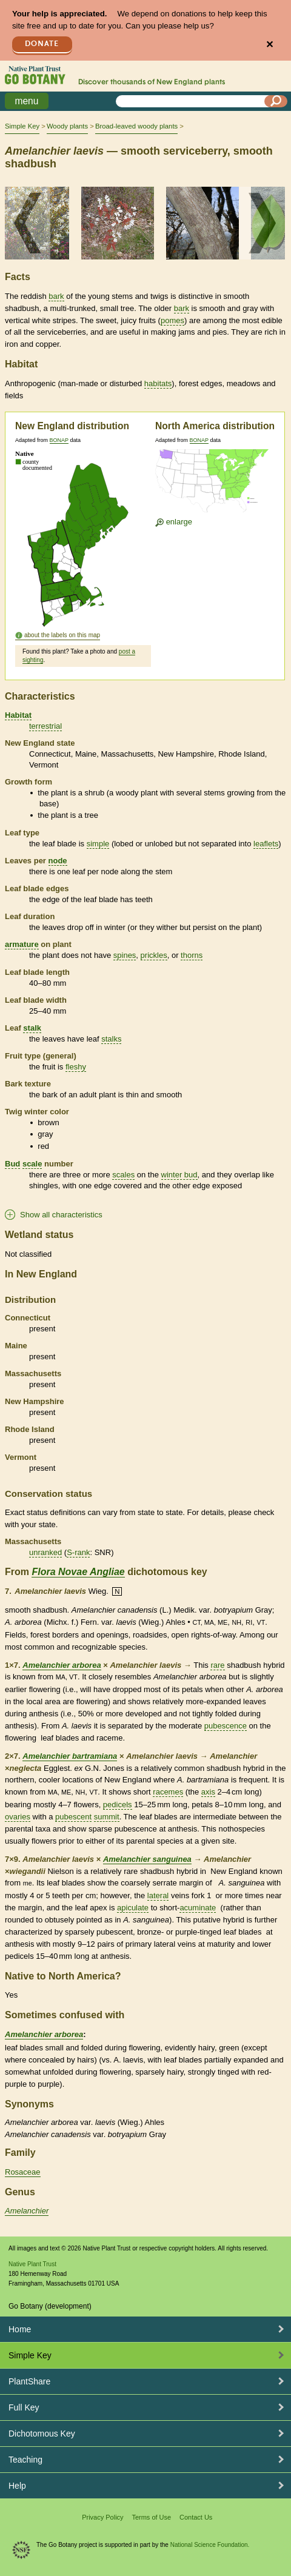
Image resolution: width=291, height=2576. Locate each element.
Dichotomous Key (41, 2433)
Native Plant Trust (32, 2264)
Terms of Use (151, 2517)
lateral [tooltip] (158, 1895)
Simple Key (22, 126)
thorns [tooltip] (191, 955)
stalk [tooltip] (32, 1027)
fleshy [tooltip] (75, 1066)
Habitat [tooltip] (18, 715)
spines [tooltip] (124, 955)
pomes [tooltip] (172, 320)
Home (19, 2329)
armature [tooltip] (22, 944)
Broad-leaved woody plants (136, 126)
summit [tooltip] (106, 1816)
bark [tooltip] (56, 296)
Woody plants (67, 126)
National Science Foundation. (210, 2544)
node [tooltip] (57, 860)
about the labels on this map (62, 635)
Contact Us (195, 2517)
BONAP (59, 440)
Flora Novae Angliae (78, 1572)
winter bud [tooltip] (179, 1174)
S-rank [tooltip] (78, 1552)
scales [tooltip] (123, 1174)
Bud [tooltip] (12, 1163)
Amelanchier (26, 2210)
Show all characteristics (61, 1214)
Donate (42, 44)
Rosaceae (23, 2171)
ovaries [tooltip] (17, 1816)
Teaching (25, 2459)
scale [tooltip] (32, 1163)
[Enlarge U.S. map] (214, 483)
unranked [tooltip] (45, 1552)
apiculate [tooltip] (133, 1907)
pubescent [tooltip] (73, 1816)
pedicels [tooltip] (117, 1804)
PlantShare (29, 2381)
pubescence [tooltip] (225, 1725)
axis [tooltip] (208, 1791)
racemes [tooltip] (168, 1791)
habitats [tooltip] (158, 383)
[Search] (275, 101)
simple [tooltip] (98, 843)
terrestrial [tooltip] (45, 726)
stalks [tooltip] (111, 1038)
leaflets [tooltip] (265, 843)
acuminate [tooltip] (197, 1907)
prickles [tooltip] (154, 955)
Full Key (23, 2407)
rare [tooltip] (217, 1665)
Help (17, 2486)
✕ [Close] (269, 44)
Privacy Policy (102, 2517)
